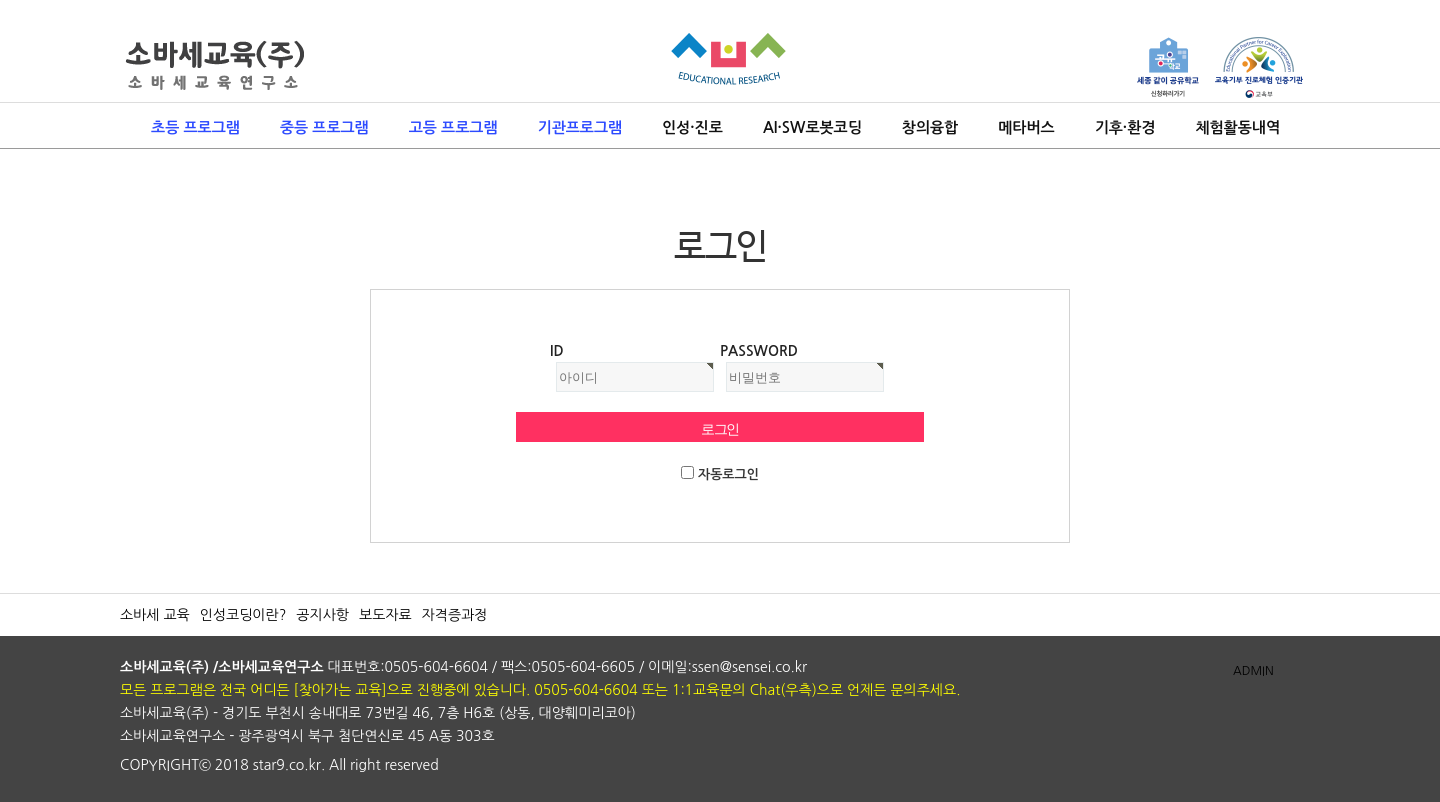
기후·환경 (1125, 127)
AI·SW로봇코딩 (812, 127)
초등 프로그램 (195, 127)
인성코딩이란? (243, 615)
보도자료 (385, 615)
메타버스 (1026, 127)
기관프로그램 (580, 127)
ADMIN (1253, 671)
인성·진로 (692, 127)
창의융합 (930, 127)
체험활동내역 (1237, 127)
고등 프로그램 (453, 127)
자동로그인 (728, 474)
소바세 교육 (155, 615)
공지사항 (322, 615)
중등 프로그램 (324, 127)
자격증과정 (455, 615)
